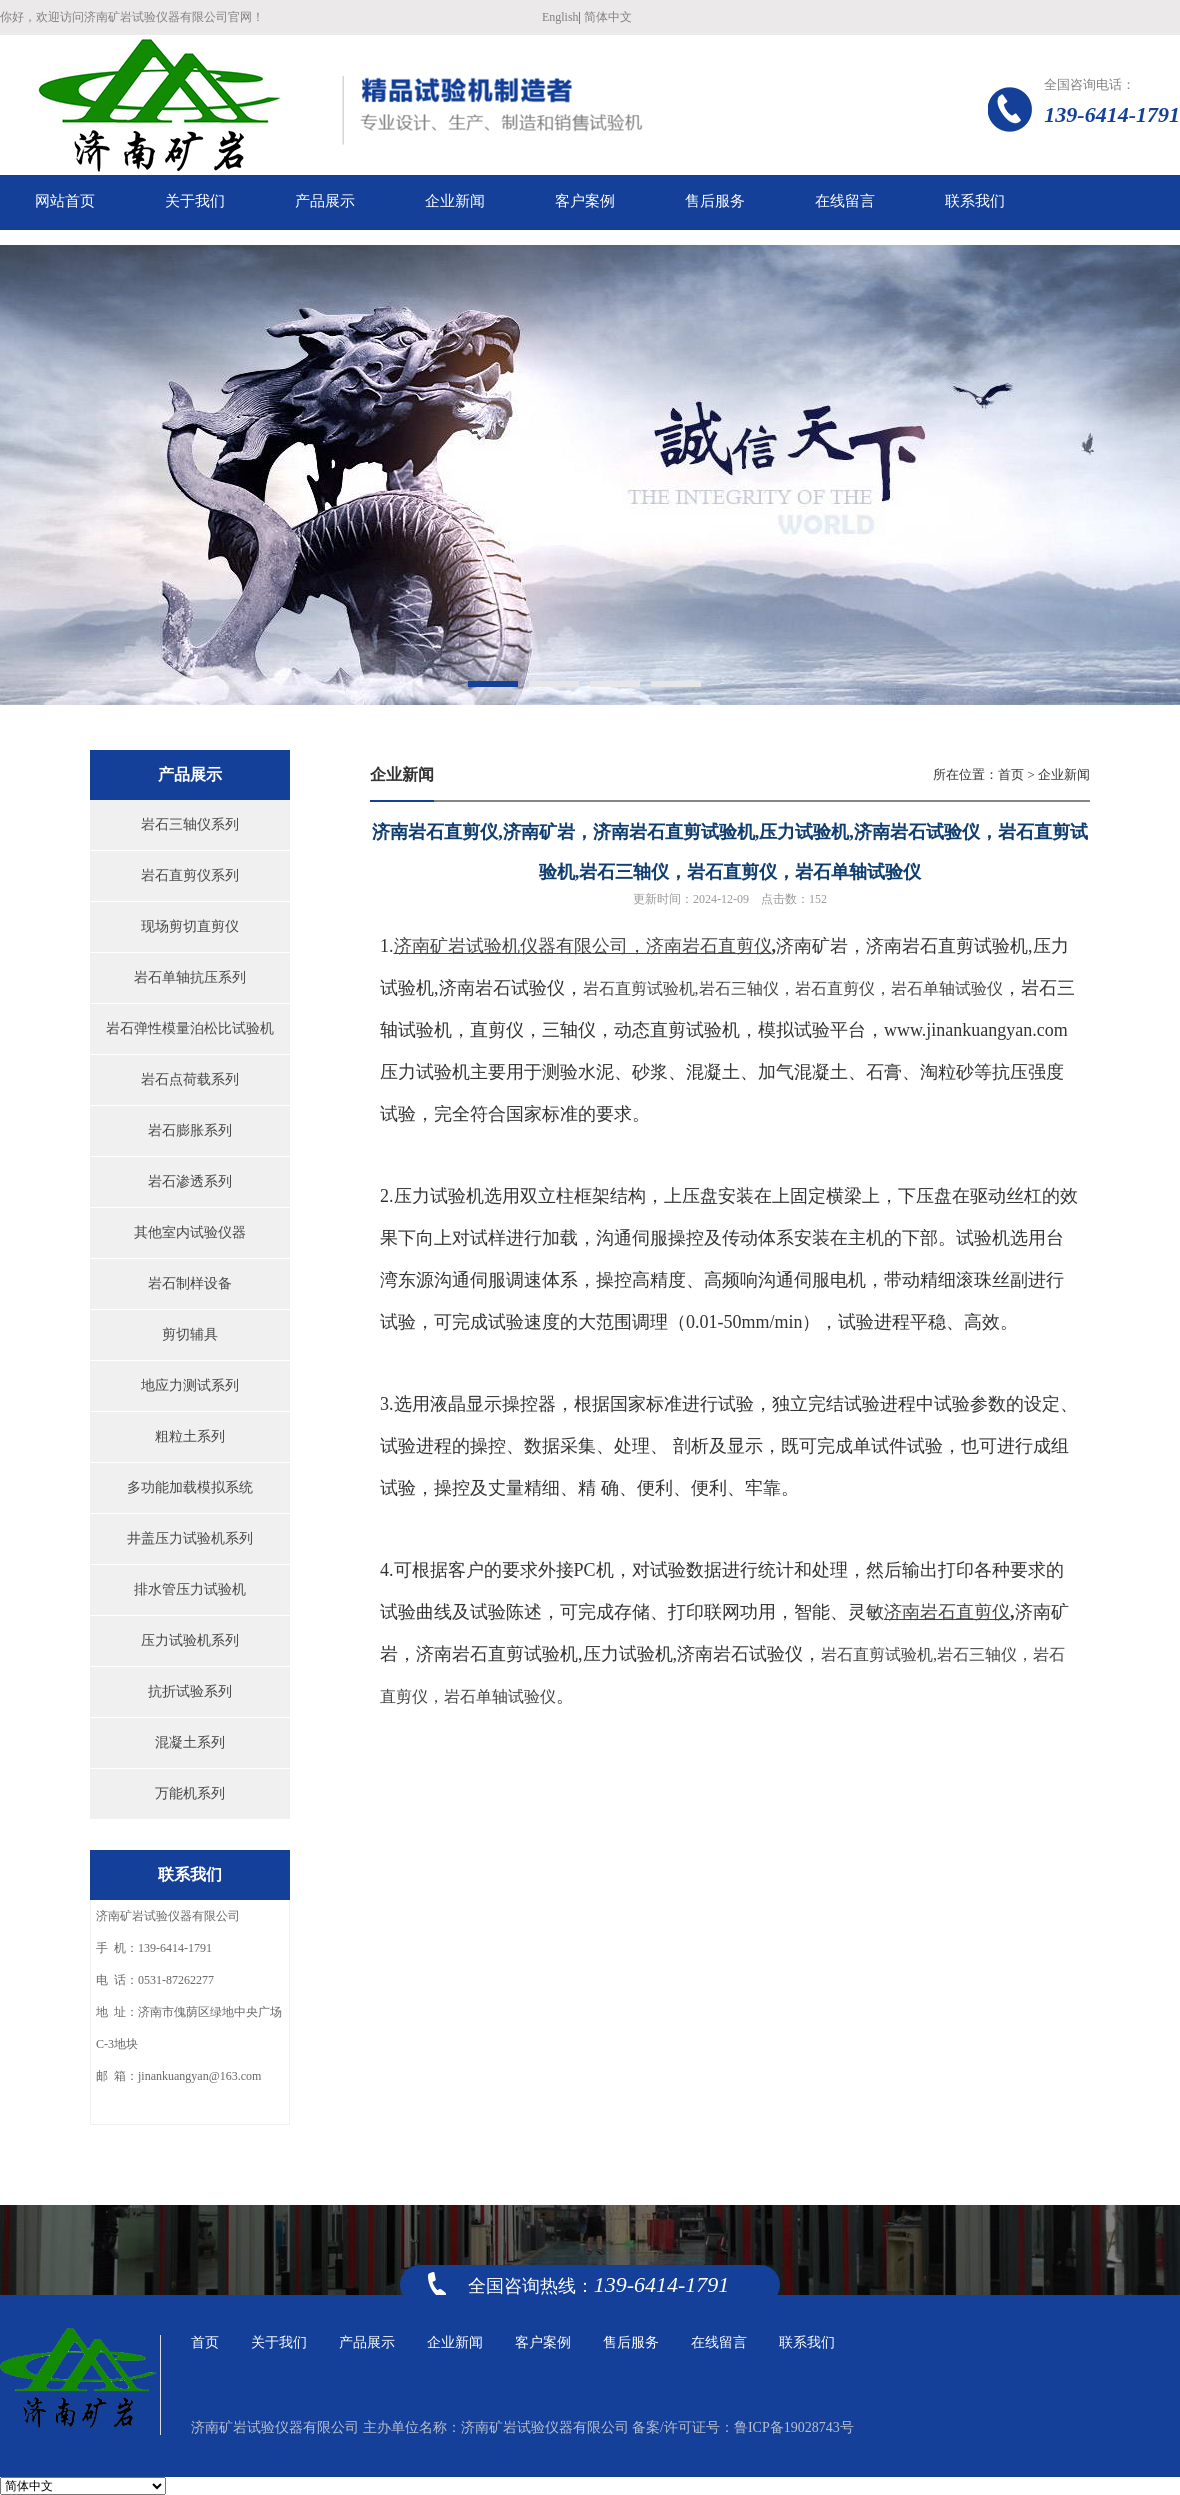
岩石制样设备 (190, 1283)
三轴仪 (569, 1031)
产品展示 (367, 2342)
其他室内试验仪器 (190, 1232)
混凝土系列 (190, 1742)
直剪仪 (497, 1031)
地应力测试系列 (190, 1385)
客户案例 (543, 2342)
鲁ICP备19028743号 (794, 2427)
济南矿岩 (812, 947)
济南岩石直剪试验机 (947, 947)
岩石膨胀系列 (190, 1130)
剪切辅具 (190, 1334)
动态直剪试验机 (677, 1031)
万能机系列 (190, 1793)
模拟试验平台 (812, 1031)
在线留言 (719, 2342)
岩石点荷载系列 (190, 1079)
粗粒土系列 (190, 1436)
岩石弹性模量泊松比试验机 (190, 1028)
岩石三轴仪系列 (190, 824)
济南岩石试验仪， (721, 989)
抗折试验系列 (190, 1691)
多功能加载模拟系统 (190, 1487)
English (560, 17)
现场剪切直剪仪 (190, 926)
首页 (1011, 774)
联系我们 (807, 2342)
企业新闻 (1064, 774)
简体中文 (608, 17)
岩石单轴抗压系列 (190, 977)
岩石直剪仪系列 (190, 875)
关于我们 (279, 2342)
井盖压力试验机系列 (190, 1538)
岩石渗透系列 (190, 1181)
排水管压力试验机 (190, 1589)
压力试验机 (628, 1656)
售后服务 (631, 2342)
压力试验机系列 (190, 1640)
